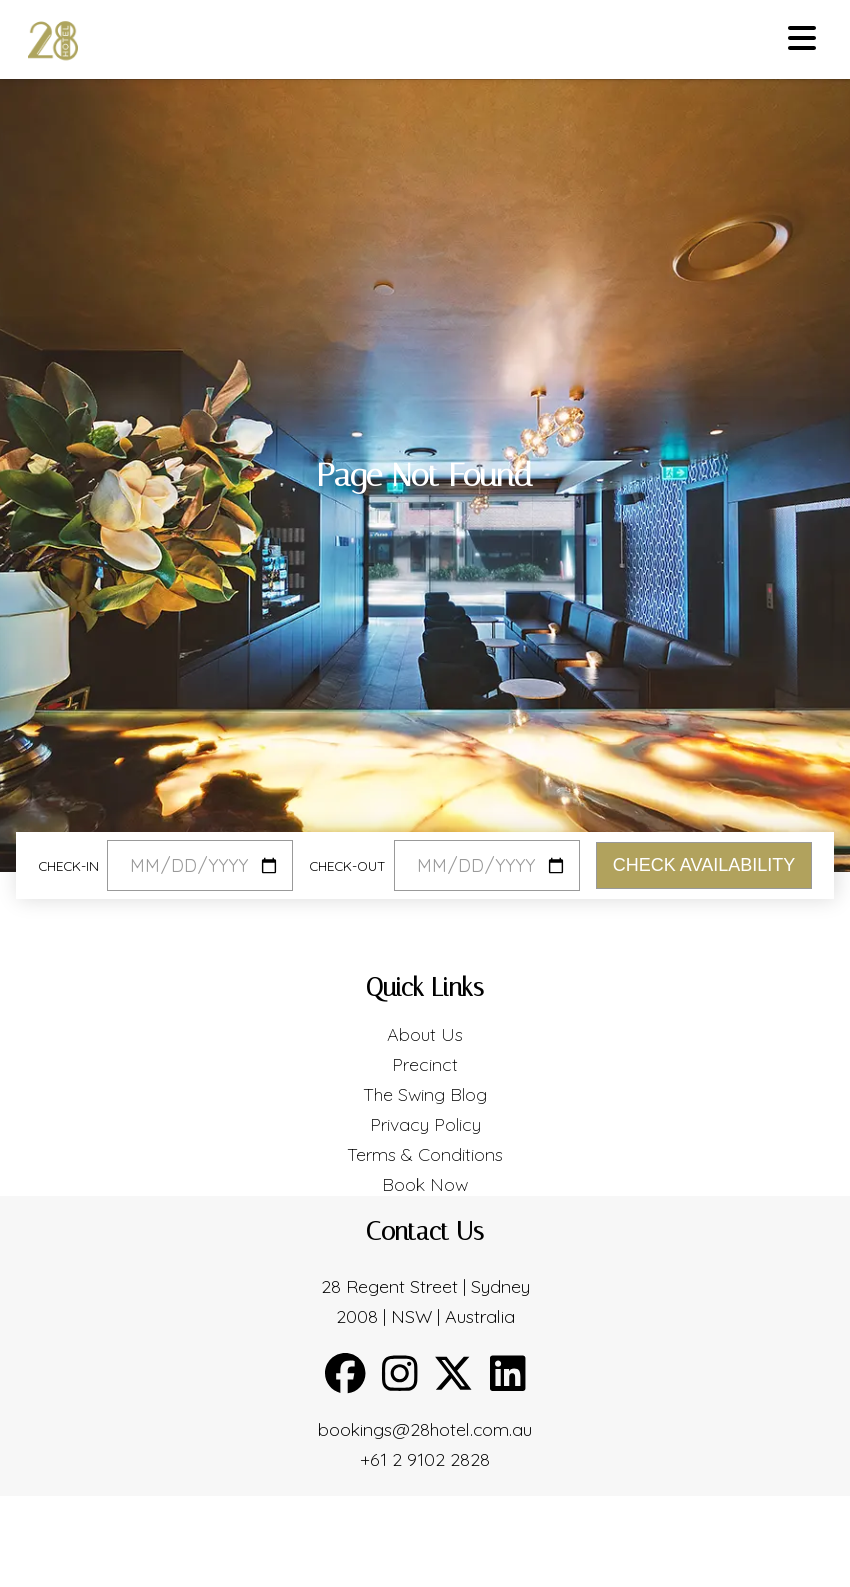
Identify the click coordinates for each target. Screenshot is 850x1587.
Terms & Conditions (425, 1154)
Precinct (425, 1064)
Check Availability (704, 865)
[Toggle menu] (802, 39)
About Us (425, 1034)
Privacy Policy (425, 1124)
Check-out (347, 865)
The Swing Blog (425, 1094)
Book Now (425, 1184)
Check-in (68, 865)
